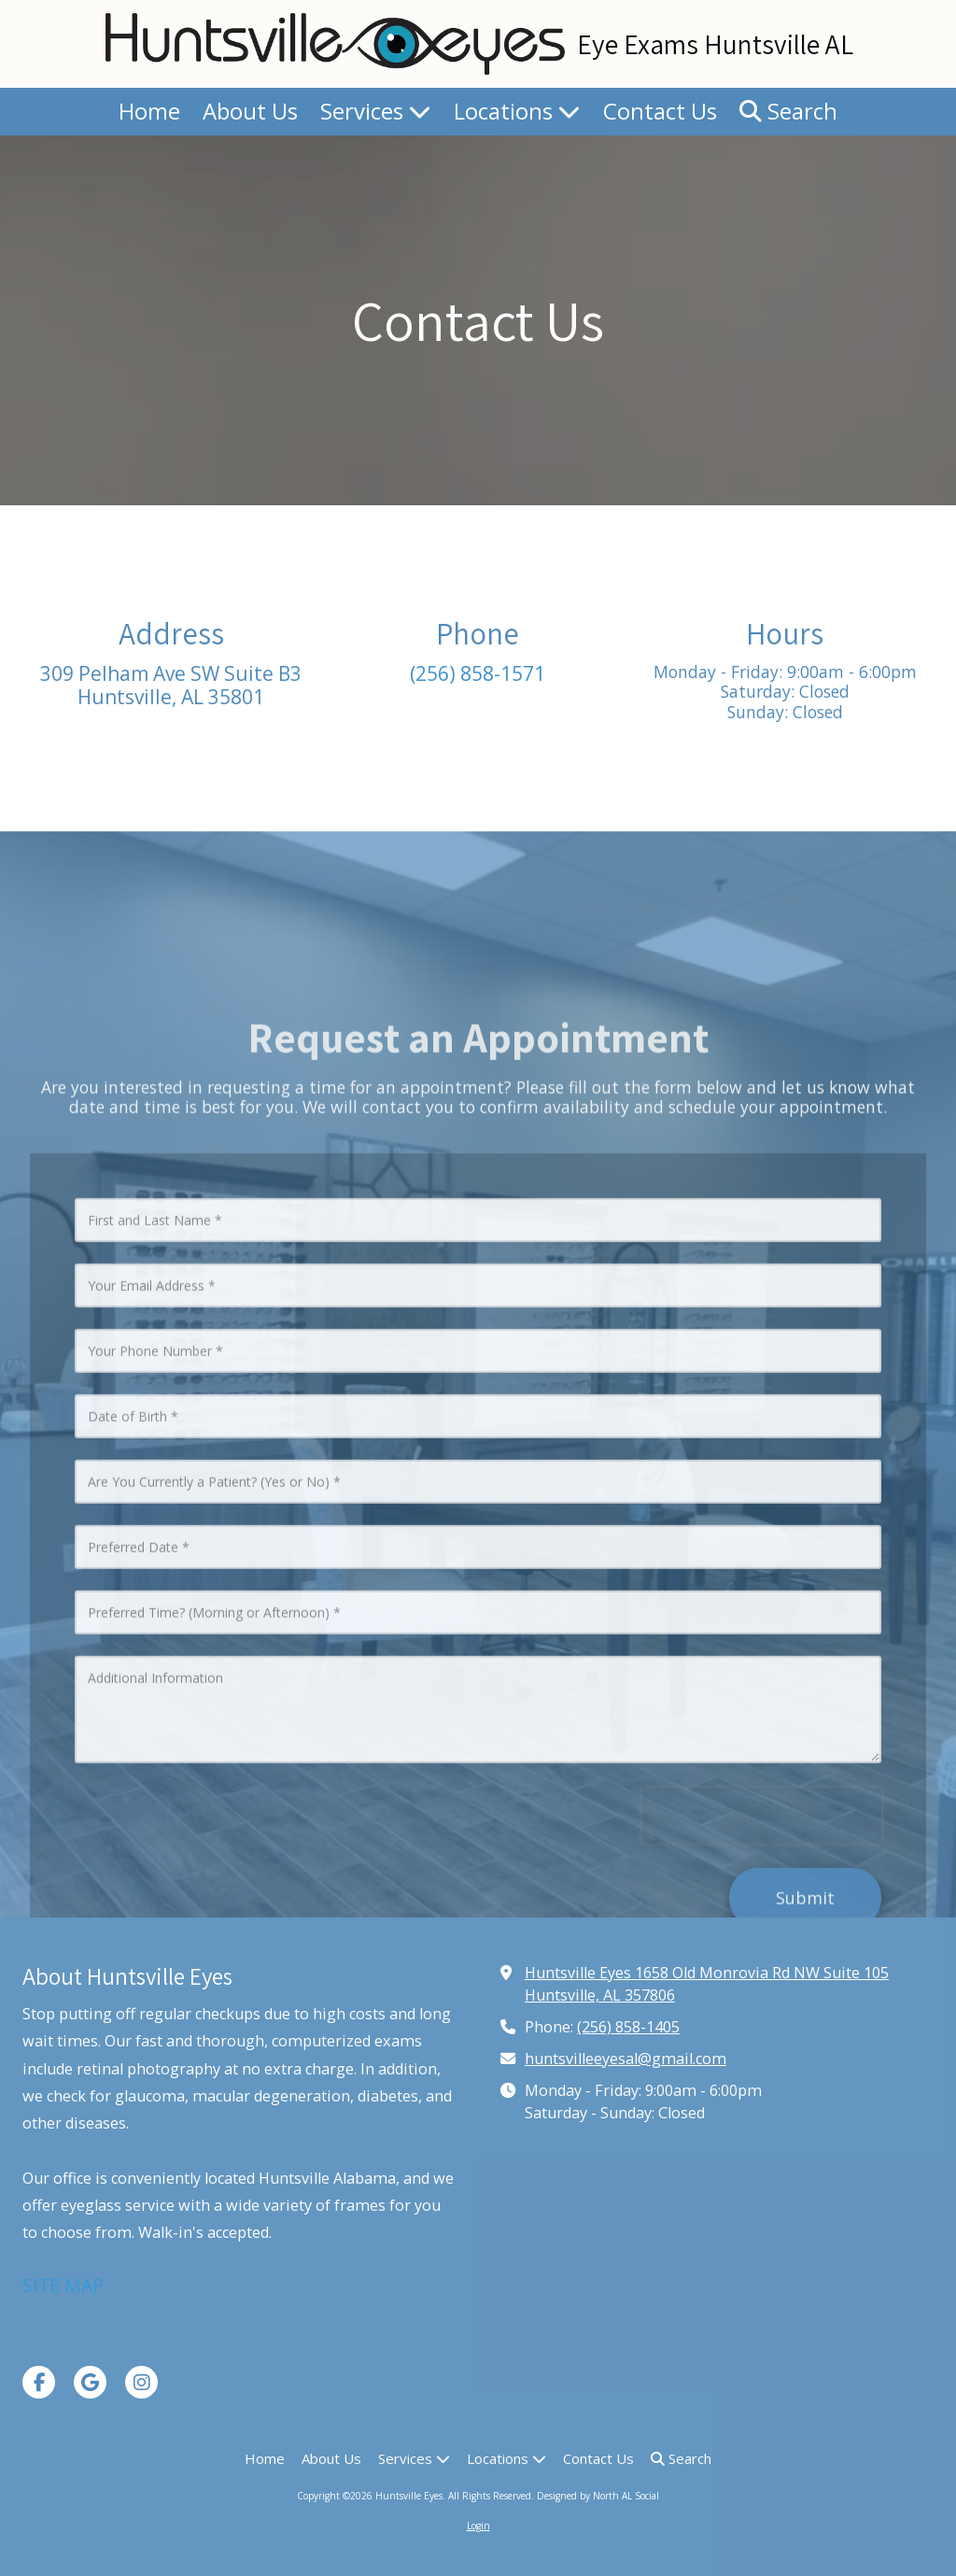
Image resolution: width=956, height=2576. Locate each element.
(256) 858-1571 (477, 673)
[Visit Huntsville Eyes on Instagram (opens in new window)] (141, 2382)
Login (478, 2525)
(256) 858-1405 (628, 2027)
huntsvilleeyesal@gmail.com (625, 2058)
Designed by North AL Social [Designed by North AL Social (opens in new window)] (598, 2495)
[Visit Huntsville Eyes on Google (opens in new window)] (90, 2382)
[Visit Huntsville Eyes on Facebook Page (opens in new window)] (38, 2382)
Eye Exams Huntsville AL (715, 44)
